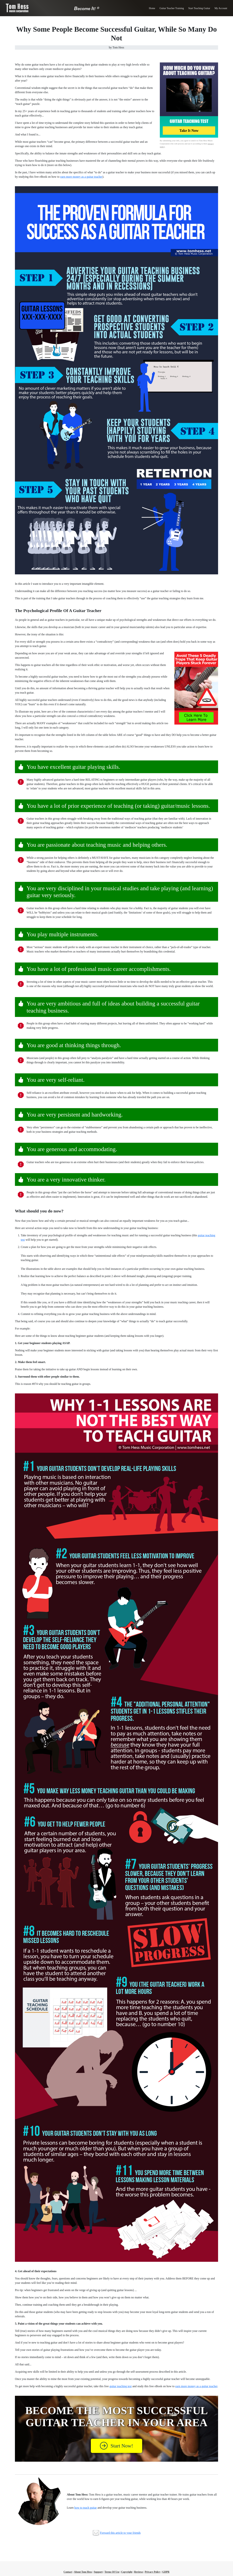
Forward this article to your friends (120, 2532)
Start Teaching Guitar (199, 8)
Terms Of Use (111, 2572)
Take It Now (189, 131)
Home (152, 8)
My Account (220, 8)
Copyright (126, 2572)
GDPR (165, 2572)
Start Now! (116, 2445)
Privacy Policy (153, 2572)
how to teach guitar (85, 2507)
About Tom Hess (83, 2572)
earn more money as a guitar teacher (81, 176)
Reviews (138, 2572)
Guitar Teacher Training (171, 8)
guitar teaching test (120, 2386)
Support (98, 2572)
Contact (68, 2572)
